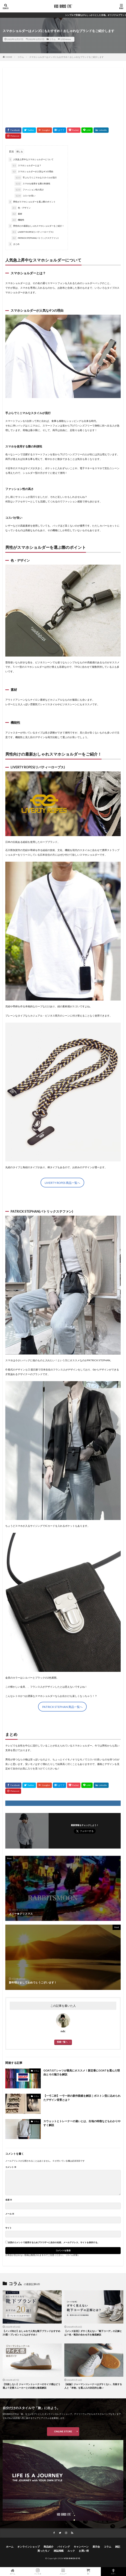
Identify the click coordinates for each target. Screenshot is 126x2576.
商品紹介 (49, 2546)
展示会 (96, 2546)
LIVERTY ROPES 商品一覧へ (62, 1182)
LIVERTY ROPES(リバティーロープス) (32, 232)
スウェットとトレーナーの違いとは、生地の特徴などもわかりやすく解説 (82, 2123)
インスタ (37, 2572)
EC (88, 2572)
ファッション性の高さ (29, 190)
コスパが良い (25, 196)
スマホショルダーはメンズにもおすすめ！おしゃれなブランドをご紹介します (66, 57)
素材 (17, 214)
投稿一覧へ (62, 2042)
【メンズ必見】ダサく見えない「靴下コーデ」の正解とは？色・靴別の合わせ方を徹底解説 (93, 2333)
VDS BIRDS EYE (72, 2558)
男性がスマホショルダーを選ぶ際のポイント (32, 202)
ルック (71, 2550)
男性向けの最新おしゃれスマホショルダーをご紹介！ (36, 226)
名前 (8, 2200)
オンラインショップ (28, 2546)
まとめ (14, 244)
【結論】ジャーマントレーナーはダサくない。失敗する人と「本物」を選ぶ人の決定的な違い (93, 2386)
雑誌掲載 (59, 2550)
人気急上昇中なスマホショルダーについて (31, 159)
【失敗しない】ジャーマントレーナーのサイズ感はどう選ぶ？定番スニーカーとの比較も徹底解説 (31, 2386)
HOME (9, 57)
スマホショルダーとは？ (26, 165)
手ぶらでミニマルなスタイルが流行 (36, 177)
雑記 (117, 2546)
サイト (8, 2228)
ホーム (9, 2546)
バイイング (63, 2546)
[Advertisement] (63, 95)
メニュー (62, 2572)
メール (9, 2214)
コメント (10, 2167)
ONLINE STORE (63, 2431)
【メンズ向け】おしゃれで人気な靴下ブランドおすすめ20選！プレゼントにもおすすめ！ (31, 2333)
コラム (52, 39)
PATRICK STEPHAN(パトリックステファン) (35, 238)
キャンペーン (81, 2546)
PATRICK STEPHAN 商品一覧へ (62, 1706)
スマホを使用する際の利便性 (32, 184)
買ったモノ (43, 2550)
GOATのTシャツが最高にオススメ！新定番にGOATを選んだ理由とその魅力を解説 (81, 2072)
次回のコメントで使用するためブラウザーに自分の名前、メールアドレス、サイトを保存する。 (53, 2242)
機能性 (18, 220)
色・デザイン (21, 208)
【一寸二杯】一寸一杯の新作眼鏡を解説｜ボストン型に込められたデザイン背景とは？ (82, 2097)
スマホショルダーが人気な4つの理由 (32, 171)
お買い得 (84, 2550)
